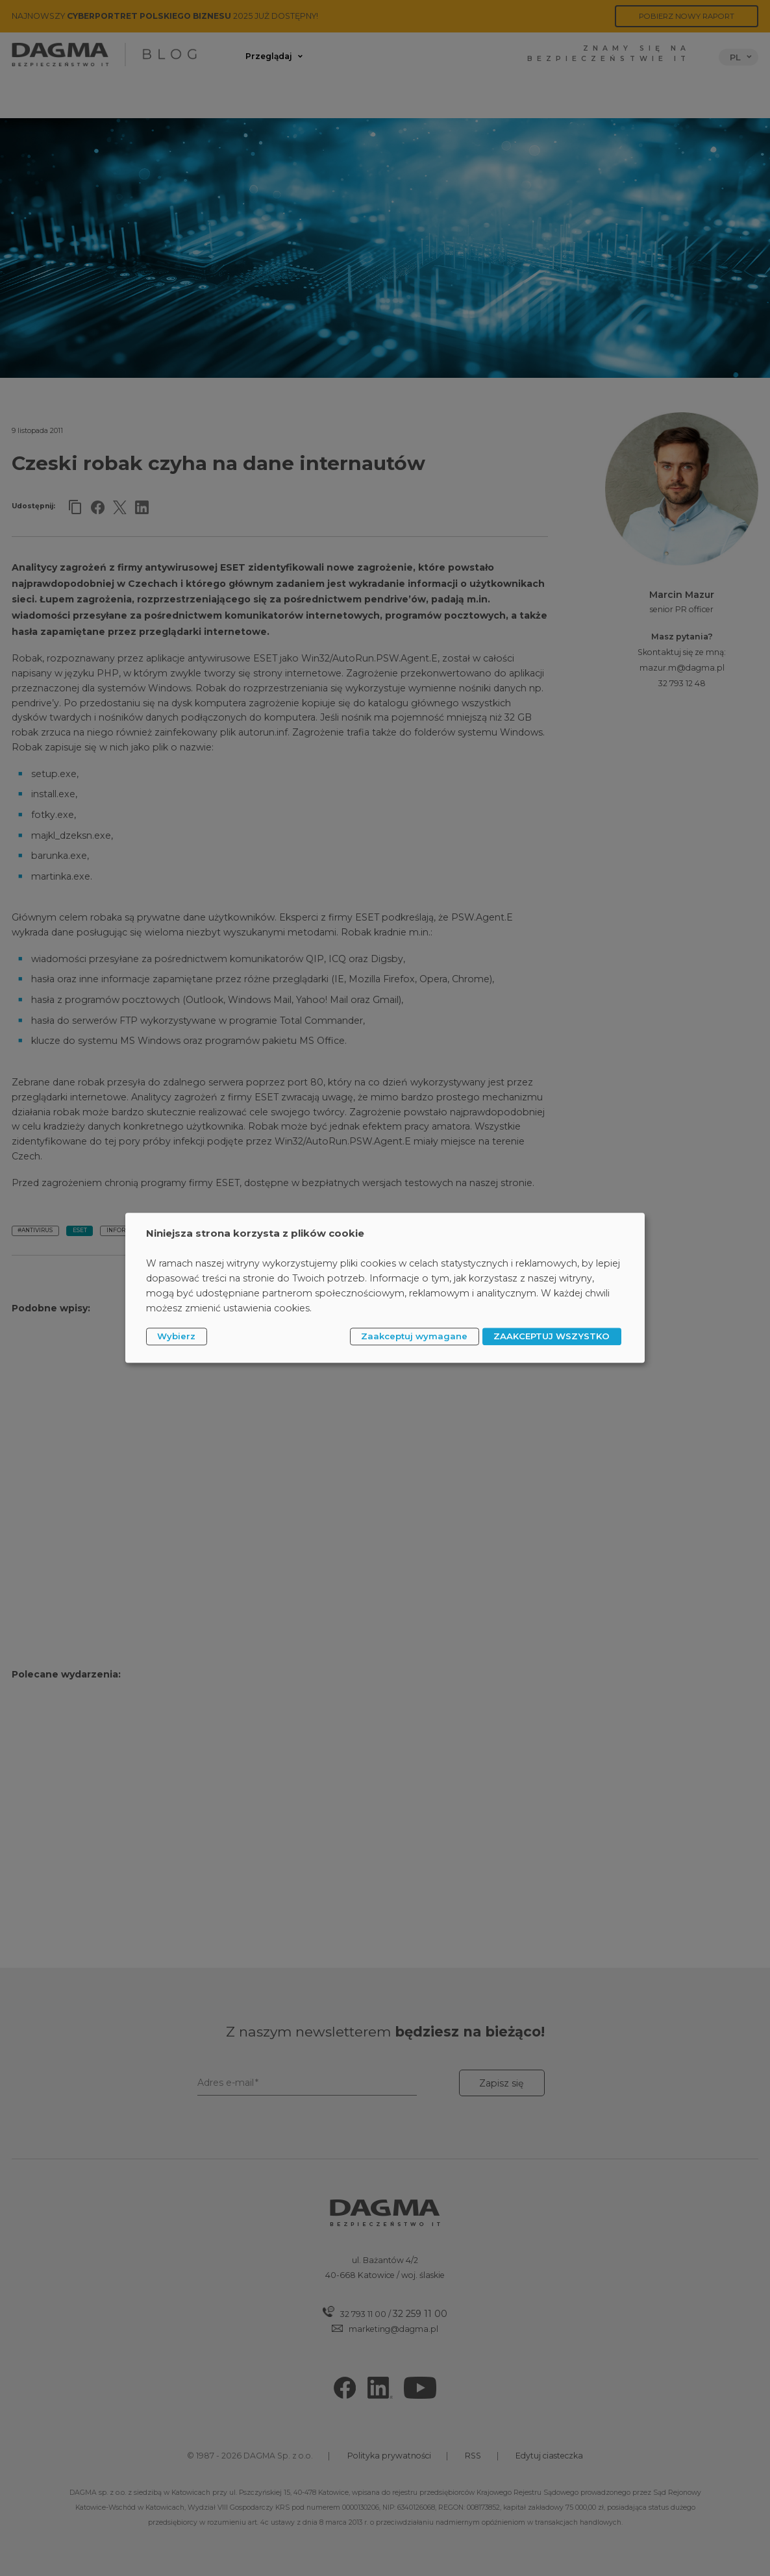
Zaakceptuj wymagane (414, 1336)
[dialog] (385, 1288)
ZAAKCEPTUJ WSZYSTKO (551, 1336)
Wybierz (176, 1336)
